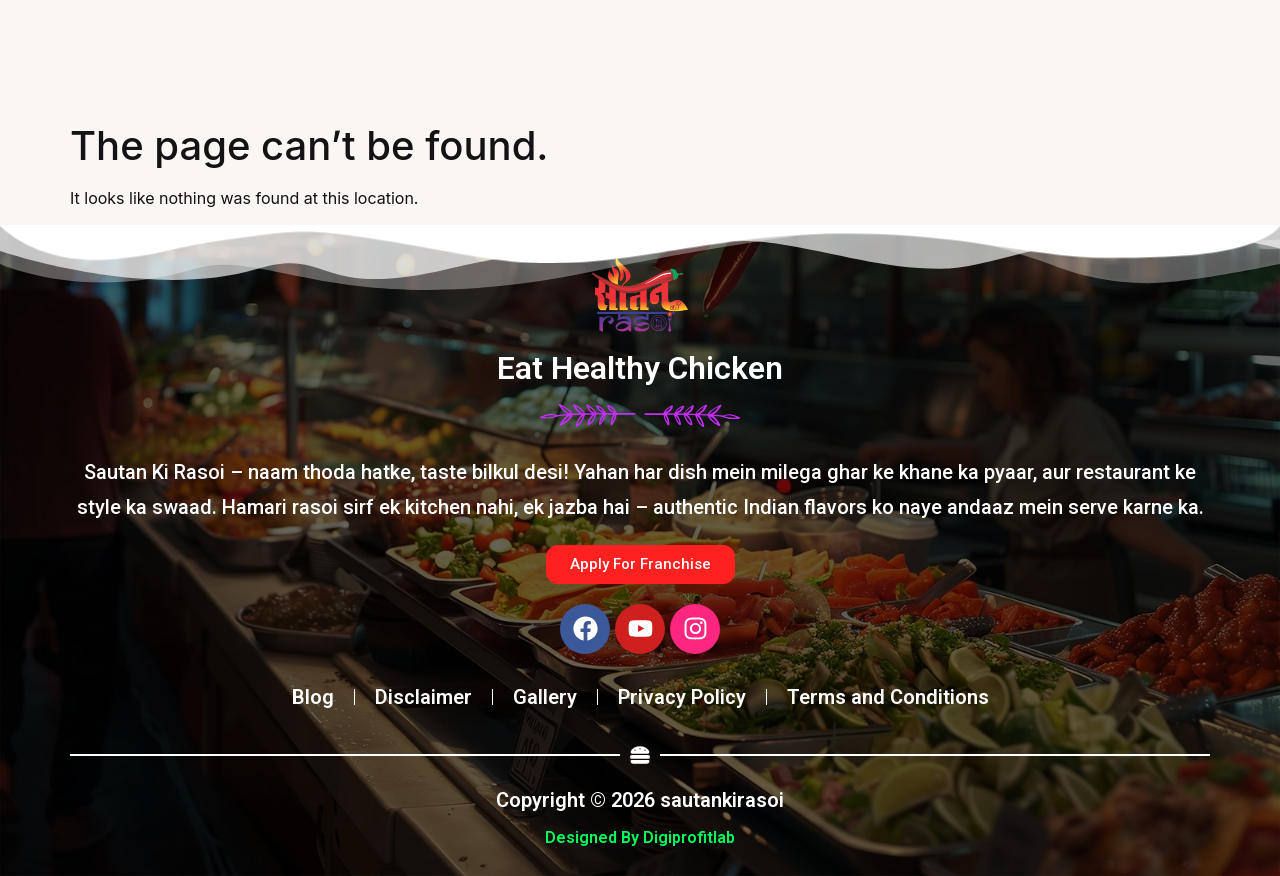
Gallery (545, 697)
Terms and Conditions (888, 697)
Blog (313, 697)
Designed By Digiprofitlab (640, 837)
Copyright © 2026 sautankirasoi (640, 800)
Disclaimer (423, 697)
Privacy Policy (682, 697)
